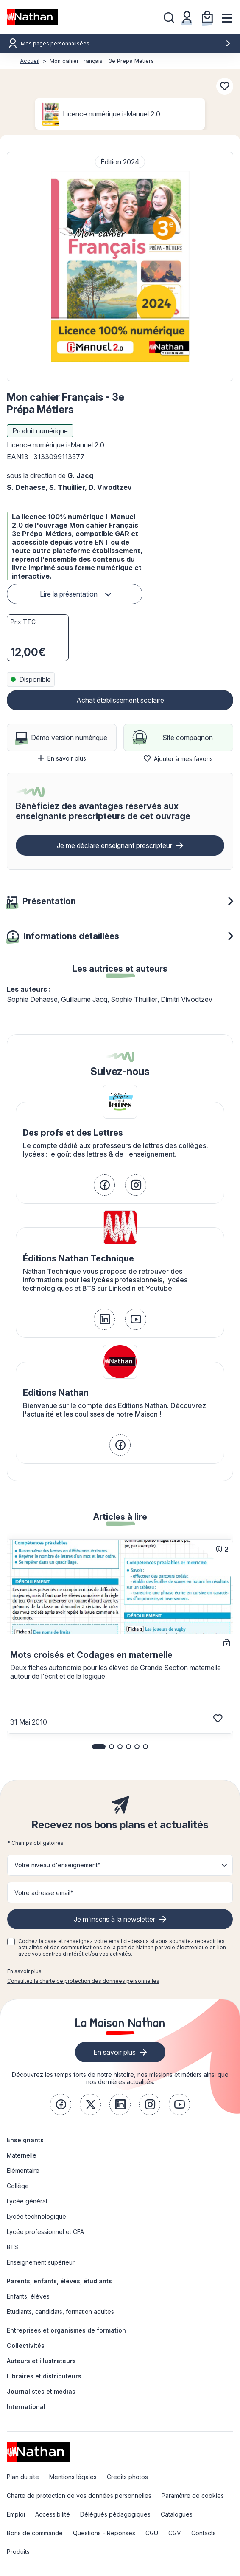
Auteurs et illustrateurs (41, 2360)
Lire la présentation (69, 594)
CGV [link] (174, 2532)
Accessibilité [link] (52, 2514)
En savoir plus (62, 758)
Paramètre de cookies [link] (193, 2495)
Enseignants (25, 2139)
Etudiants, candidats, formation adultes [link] (60, 2311)
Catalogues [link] (177, 2514)
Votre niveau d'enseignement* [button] (57, 1865)
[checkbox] (11, 1941)
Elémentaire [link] (23, 2170)
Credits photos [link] (127, 2476)
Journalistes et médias (41, 2391)
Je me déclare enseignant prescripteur (114, 845)
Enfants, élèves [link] (28, 2296)
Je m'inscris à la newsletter (114, 1919)
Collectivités (26, 2345)
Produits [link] (18, 2551)
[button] (120, 266)
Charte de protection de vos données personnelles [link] (79, 2495)
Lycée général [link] (27, 2201)
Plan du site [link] (23, 2476)
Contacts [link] (203, 2532)
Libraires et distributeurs (44, 2376)
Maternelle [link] (21, 2155)
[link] (104, 1185)
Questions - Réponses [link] (104, 2532)
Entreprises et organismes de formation (66, 2330)
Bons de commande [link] (35, 2532)
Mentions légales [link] (73, 2476)
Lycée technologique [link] (36, 2216)
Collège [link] (18, 2185)
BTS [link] (12, 2247)
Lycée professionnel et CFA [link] (45, 2231)
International (26, 2406)
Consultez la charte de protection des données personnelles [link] (83, 1981)
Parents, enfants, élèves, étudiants (59, 2281)
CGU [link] (151, 2532)
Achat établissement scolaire (120, 700)
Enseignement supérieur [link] (41, 2262)
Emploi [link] (16, 2514)
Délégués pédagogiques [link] (115, 2514)
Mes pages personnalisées (126, 43)
